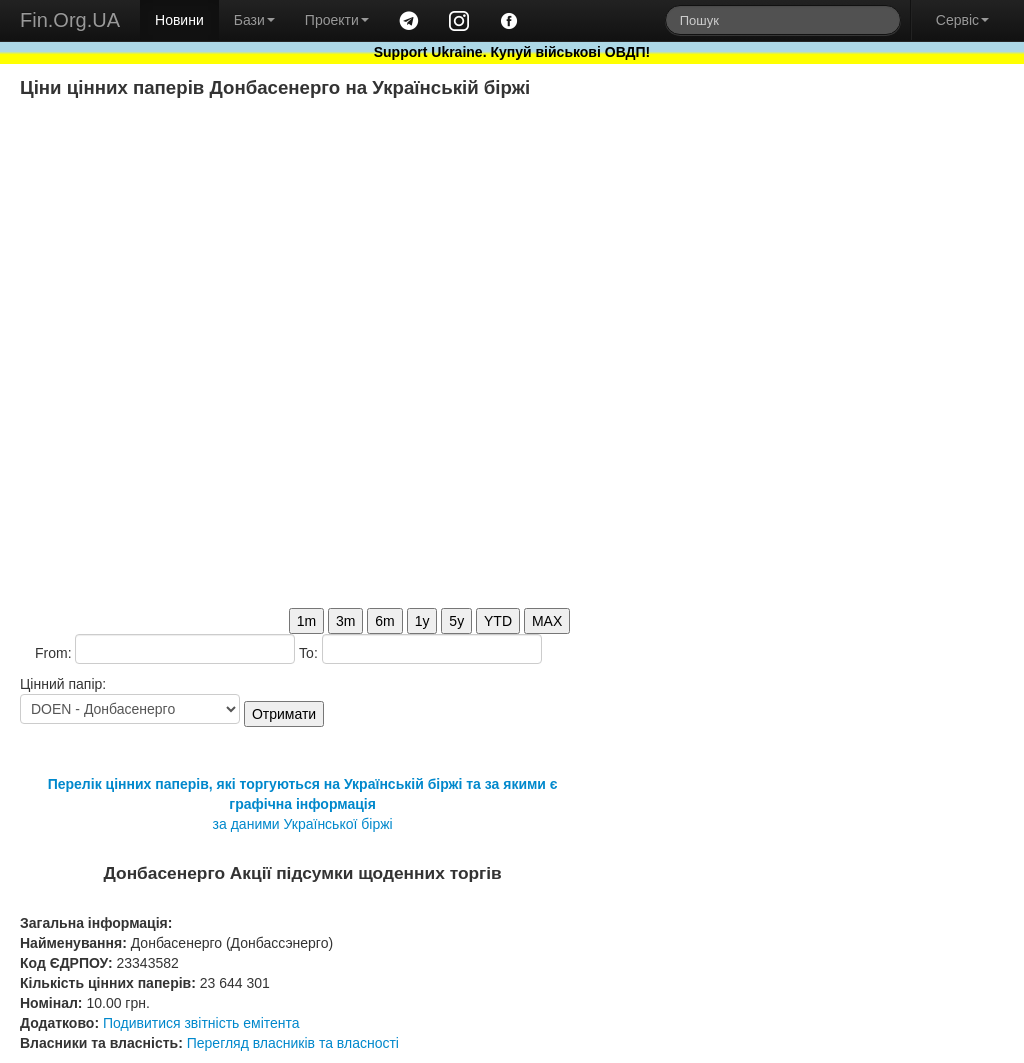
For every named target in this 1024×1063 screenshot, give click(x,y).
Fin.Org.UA (70, 20)
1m (306, 621)
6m (384, 621)
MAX (547, 621)
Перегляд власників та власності (293, 1043)
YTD (498, 621)
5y (456, 621)
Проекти (337, 20)
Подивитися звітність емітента (201, 1023)
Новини (179, 20)
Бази (254, 20)
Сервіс (962, 20)
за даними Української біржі (303, 824)
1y (422, 621)
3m (345, 621)
